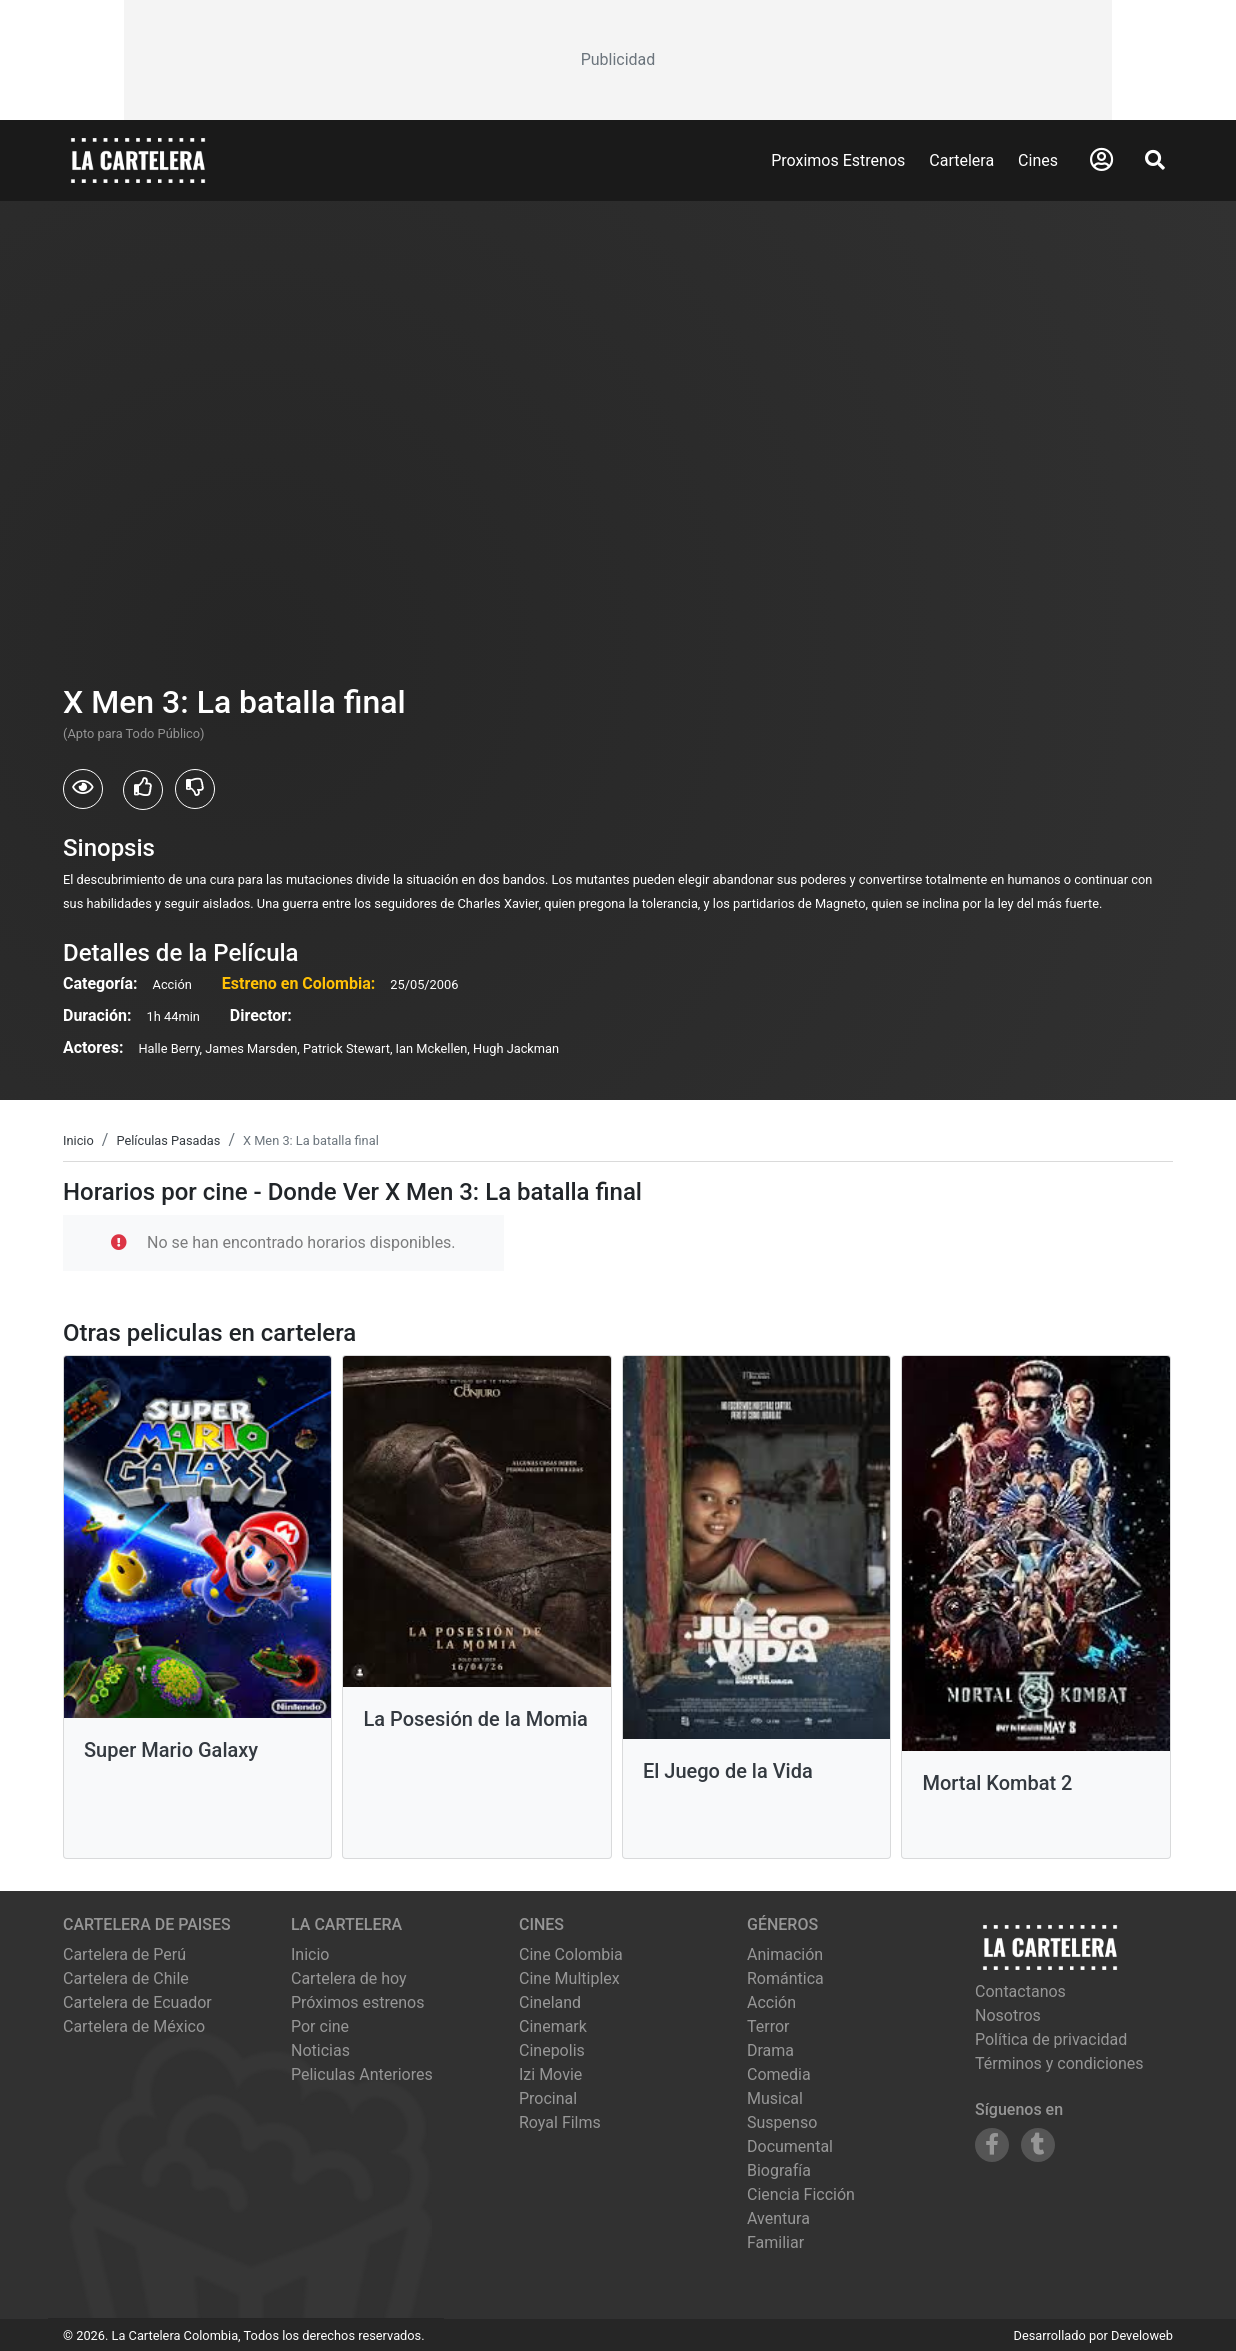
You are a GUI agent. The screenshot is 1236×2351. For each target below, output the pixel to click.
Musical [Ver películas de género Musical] (775, 2098)
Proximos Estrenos (838, 160)
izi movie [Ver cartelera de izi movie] (550, 2074)
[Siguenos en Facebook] (992, 2145)
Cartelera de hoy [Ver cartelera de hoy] (349, 1978)
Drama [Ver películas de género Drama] (770, 2050)
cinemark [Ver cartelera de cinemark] (553, 2026)
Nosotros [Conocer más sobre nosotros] (1008, 2015)
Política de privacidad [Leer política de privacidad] (1051, 2039)
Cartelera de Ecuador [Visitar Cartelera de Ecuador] (137, 2002)
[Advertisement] (618, 60)
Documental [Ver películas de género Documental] (790, 2146)
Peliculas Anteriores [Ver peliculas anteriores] (362, 2074)
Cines (1038, 160)
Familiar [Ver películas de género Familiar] (775, 2242)
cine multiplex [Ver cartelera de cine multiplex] (569, 1978)
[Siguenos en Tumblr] (1038, 2145)
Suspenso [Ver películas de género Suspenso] (782, 2122)
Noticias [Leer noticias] (320, 2050)
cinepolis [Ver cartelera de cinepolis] (552, 2050)
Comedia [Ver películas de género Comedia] (779, 2074)
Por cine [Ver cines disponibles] (320, 2026)
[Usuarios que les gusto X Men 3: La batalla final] (143, 790)
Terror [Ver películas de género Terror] (768, 2026)
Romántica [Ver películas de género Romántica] (785, 1978)
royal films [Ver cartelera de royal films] (560, 2122)
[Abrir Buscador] (1155, 160)
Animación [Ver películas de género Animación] (785, 1954)
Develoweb (1142, 2335)
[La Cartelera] (138, 159)
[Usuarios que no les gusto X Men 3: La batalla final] (195, 789)
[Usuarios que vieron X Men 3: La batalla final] (83, 789)
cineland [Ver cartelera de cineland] (550, 2002)
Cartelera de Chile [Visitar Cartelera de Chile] (126, 1978)
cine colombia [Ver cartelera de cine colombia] (571, 1954)
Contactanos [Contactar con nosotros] (1020, 1991)
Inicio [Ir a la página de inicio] (310, 1954)
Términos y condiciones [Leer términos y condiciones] (1059, 2063)
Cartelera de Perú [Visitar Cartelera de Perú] (124, 1954)
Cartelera (961, 160)
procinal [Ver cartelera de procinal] (548, 2098)
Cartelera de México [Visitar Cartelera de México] (134, 2026)
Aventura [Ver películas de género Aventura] (778, 2218)
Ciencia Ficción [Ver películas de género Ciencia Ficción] (801, 2194)
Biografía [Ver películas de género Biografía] (779, 2170)
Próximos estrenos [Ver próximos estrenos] (357, 2002)
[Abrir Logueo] (1101, 160)
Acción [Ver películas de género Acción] (771, 2002)
